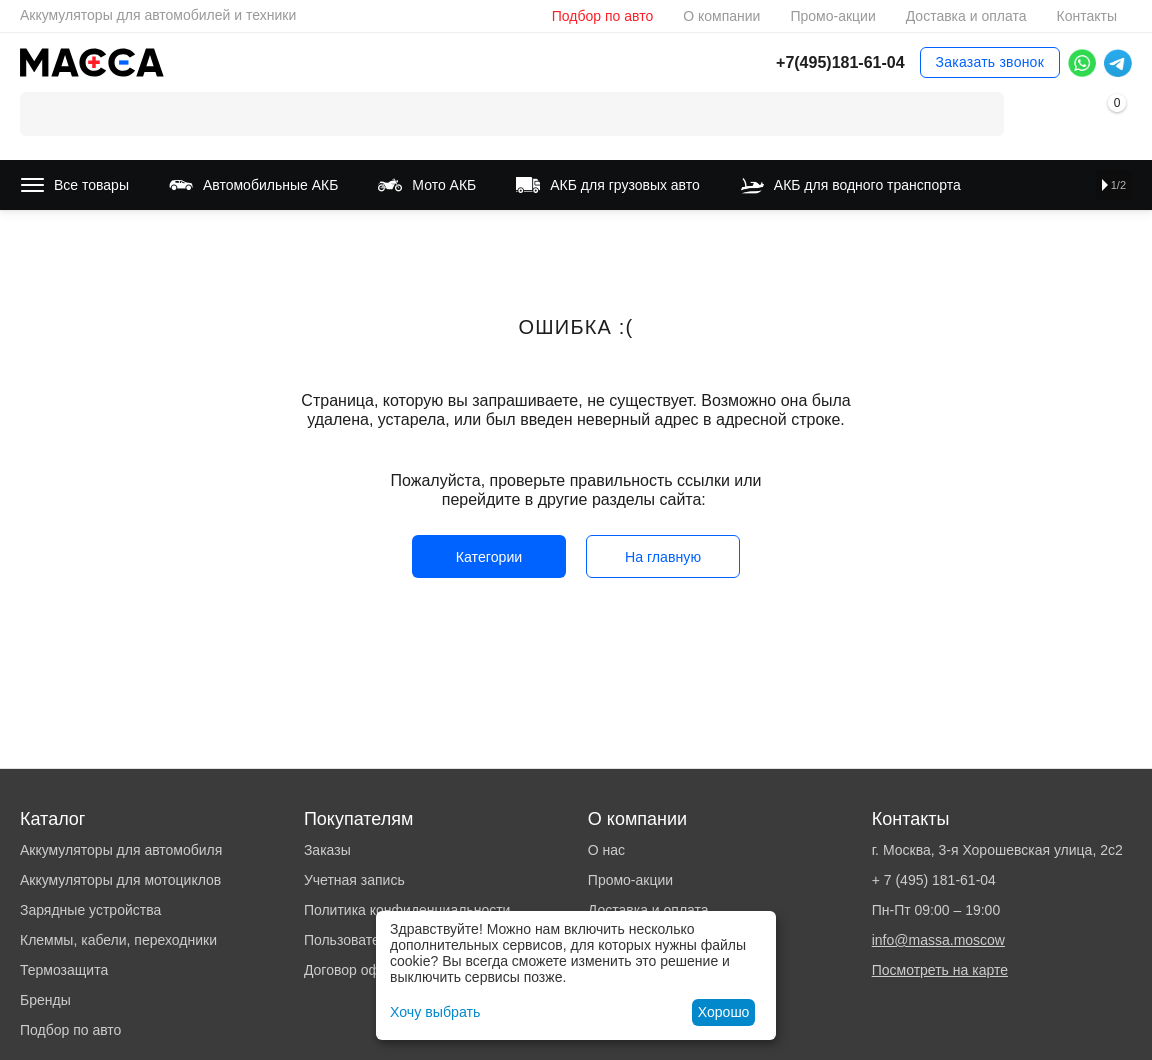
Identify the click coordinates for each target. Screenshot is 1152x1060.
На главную (662, 557)
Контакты (1086, 16)
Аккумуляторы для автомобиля (121, 850)
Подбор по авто (602, 16)
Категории (489, 557)
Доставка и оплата (966, 16)
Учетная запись (354, 880)
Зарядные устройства (90, 910)
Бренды (45, 1000)
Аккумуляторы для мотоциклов (120, 880)
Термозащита (64, 970)
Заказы (327, 850)
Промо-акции (832, 16)
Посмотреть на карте (940, 970)
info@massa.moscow (938, 940)
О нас (606, 850)
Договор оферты (358, 970)
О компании (721, 16)
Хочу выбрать (434, 1012)
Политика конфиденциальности (407, 910)
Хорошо (724, 1012)
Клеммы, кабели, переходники (118, 940)
